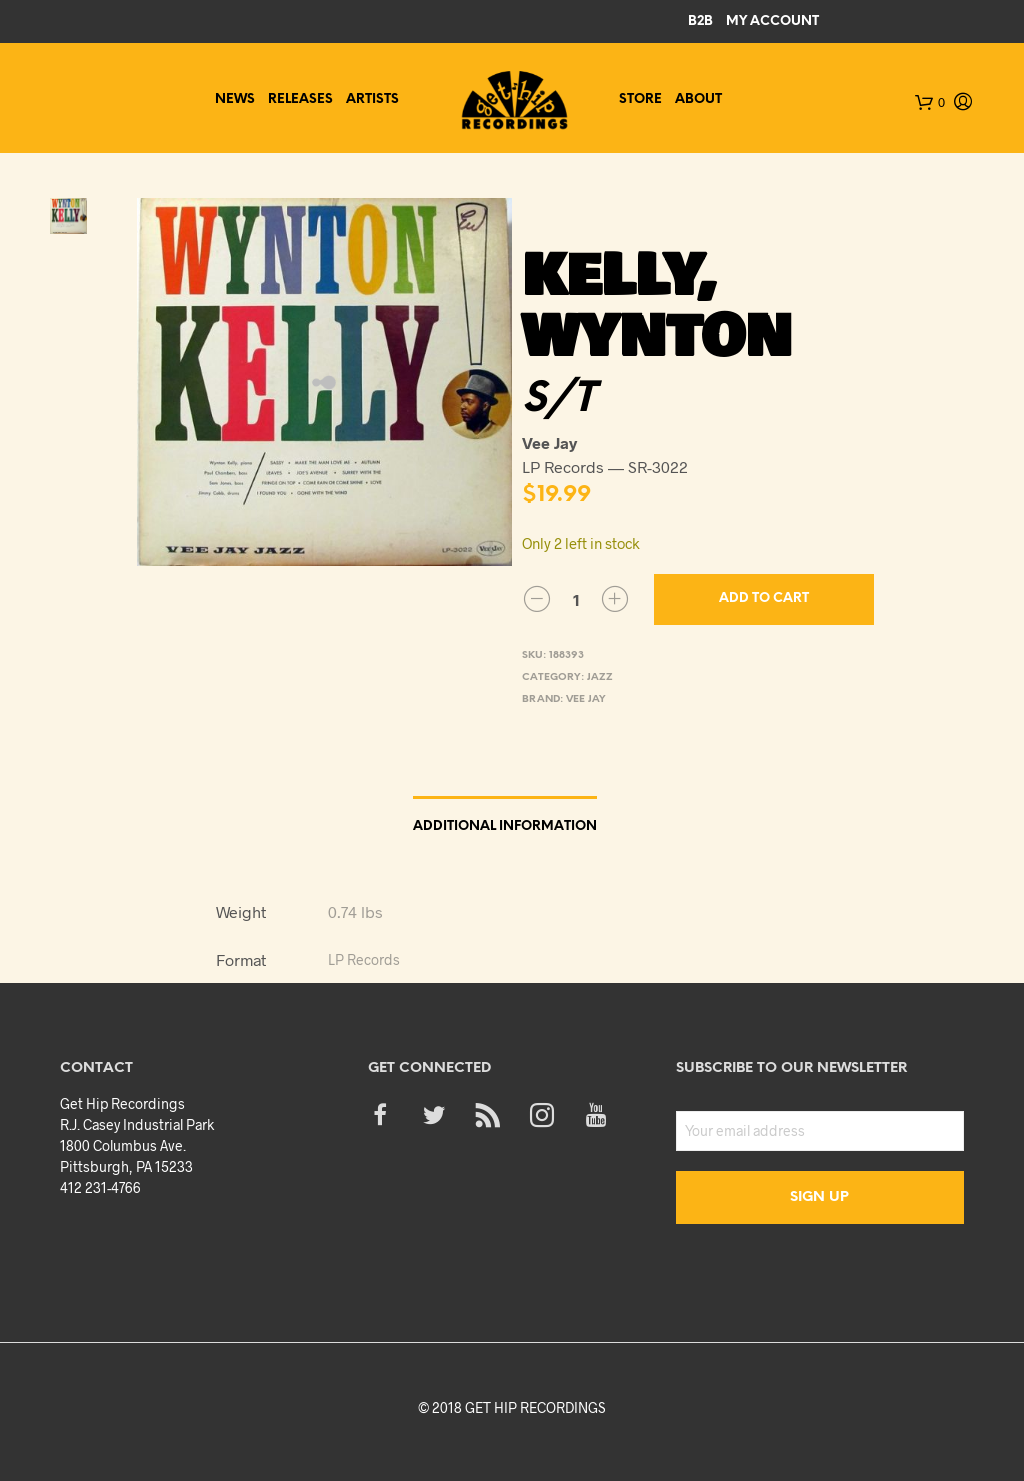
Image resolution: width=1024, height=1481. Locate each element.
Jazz (600, 677)
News (235, 99)
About (698, 99)
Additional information (505, 826)
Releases (300, 99)
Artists (372, 99)
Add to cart (764, 598)
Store (640, 99)
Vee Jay (586, 699)
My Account (772, 21)
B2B (700, 21)
